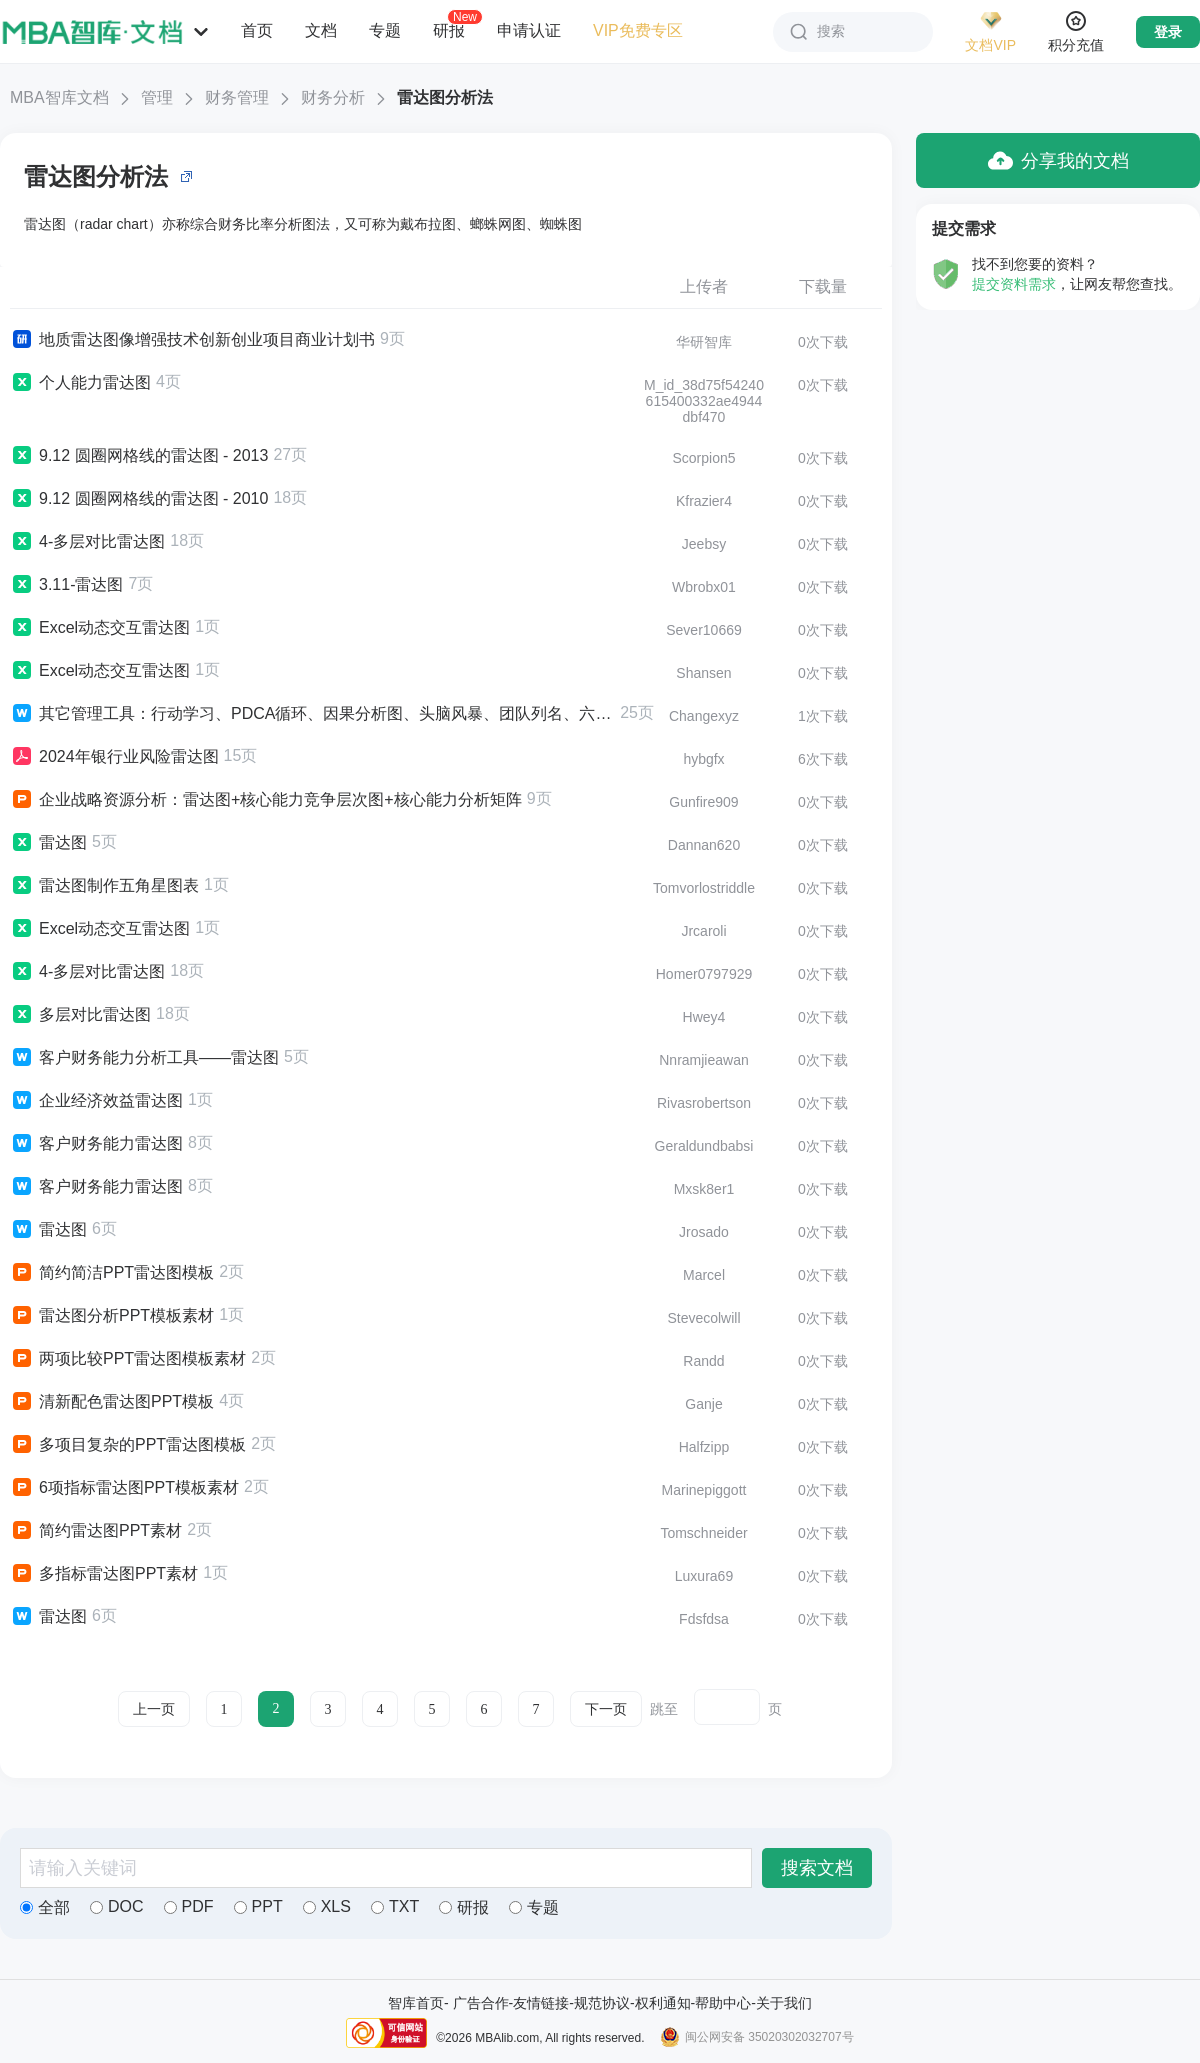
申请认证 (529, 30)
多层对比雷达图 (80, 1015)
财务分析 (333, 97)
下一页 (606, 1709)
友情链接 (541, 2003)
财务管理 (237, 97)
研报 (449, 30)
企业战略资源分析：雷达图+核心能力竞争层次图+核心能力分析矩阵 (266, 800)
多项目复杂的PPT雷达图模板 (128, 1445)
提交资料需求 (1014, 284)
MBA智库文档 (59, 97)
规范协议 (602, 2003)
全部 (45, 1907)
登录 (1168, 32)
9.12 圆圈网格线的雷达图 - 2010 (139, 499)
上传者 (704, 286)
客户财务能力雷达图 (96, 1144)
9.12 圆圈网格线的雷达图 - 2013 (139, 456)
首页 (257, 30)
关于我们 (784, 2003)
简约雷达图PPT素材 (96, 1531)
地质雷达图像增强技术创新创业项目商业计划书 (192, 340)
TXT (395, 1906)
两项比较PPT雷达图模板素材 (128, 1359)
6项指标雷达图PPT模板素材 (124, 1488)
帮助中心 (723, 2003)
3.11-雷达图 (66, 585)
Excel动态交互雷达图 (100, 628)
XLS (327, 1906)
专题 (385, 30)
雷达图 (48, 843)
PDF (189, 1906)
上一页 (154, 1709)
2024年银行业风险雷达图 (114, 757)
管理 (157, 97)
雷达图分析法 (445, 97)
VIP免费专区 (638, 30)
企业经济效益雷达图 (96, 1101)
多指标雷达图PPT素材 (104, 1574)
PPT (258, 1906)
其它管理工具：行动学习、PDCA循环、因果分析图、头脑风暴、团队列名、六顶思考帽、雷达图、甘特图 (312, 714)
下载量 (823, 286)
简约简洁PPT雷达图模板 (112, 1273)
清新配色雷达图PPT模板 (112, 1402)
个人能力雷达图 (80, 383)
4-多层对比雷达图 (87, 542)
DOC (117, 1906)
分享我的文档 (1058, 160)
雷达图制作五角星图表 (104, 886)
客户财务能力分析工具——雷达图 (144, 1058)
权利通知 (663, 2003)
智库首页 (416, 2003)
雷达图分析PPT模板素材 (112, 1316)
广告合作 (481, 2003)
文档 (321, 30)
